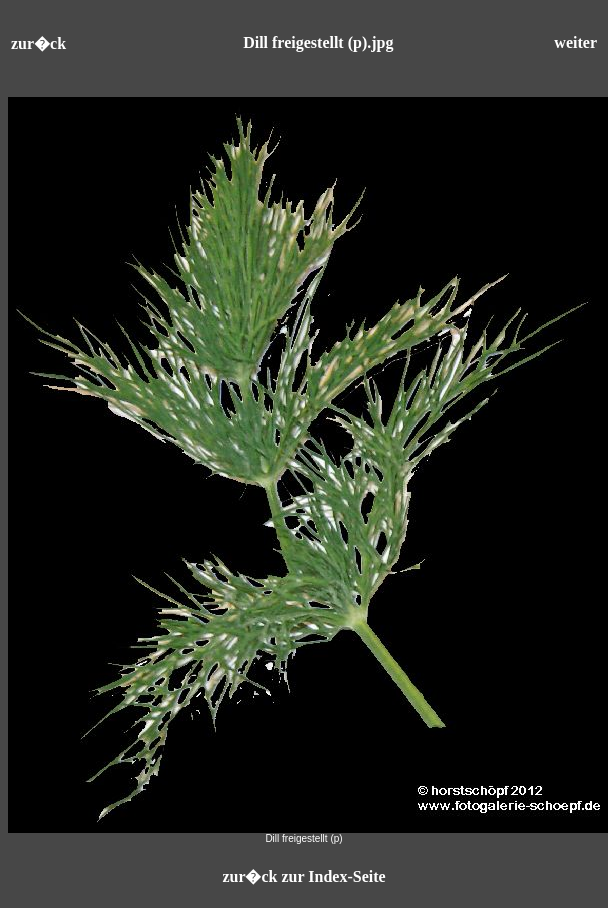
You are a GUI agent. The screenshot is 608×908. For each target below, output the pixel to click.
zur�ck (38, 43)
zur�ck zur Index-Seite (303, 876)
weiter (575, 42)
